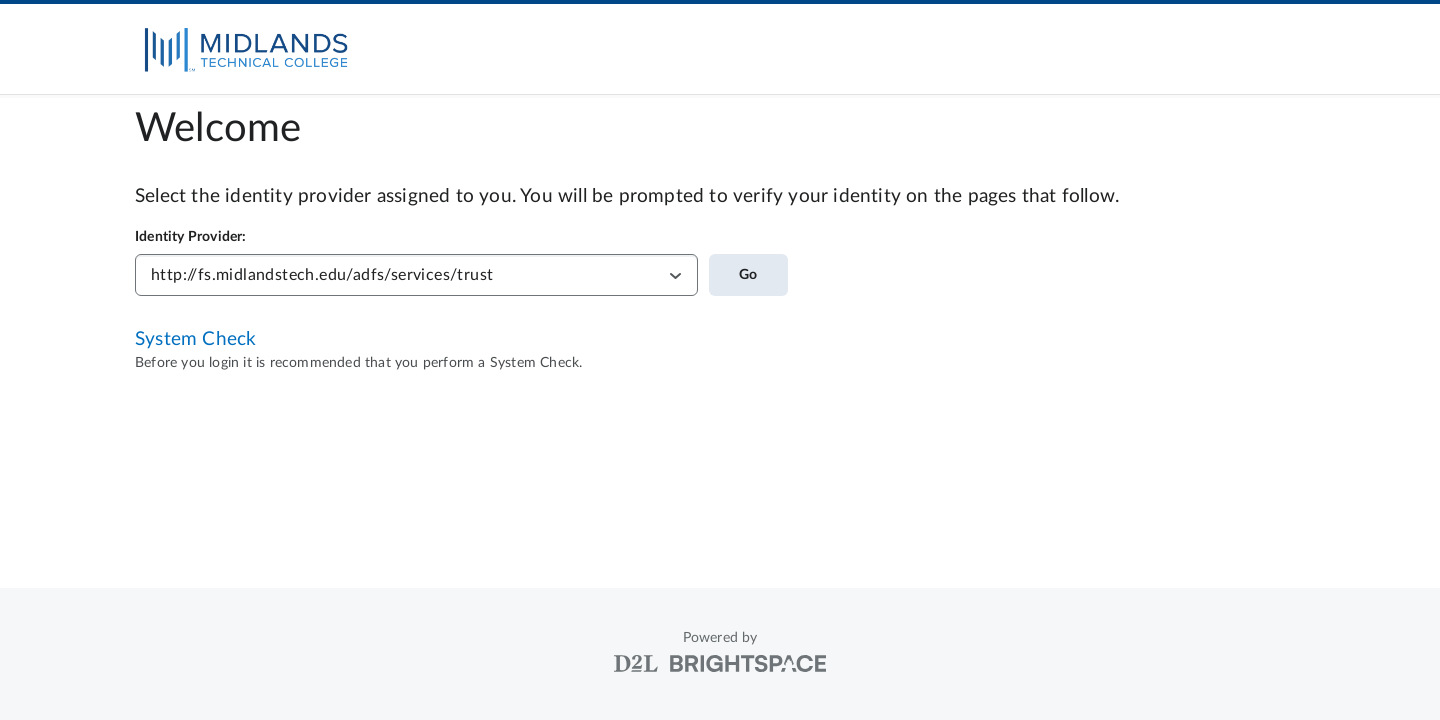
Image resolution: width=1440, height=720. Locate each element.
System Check (195, 339)
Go (748, 275)
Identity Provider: (191, 237)
